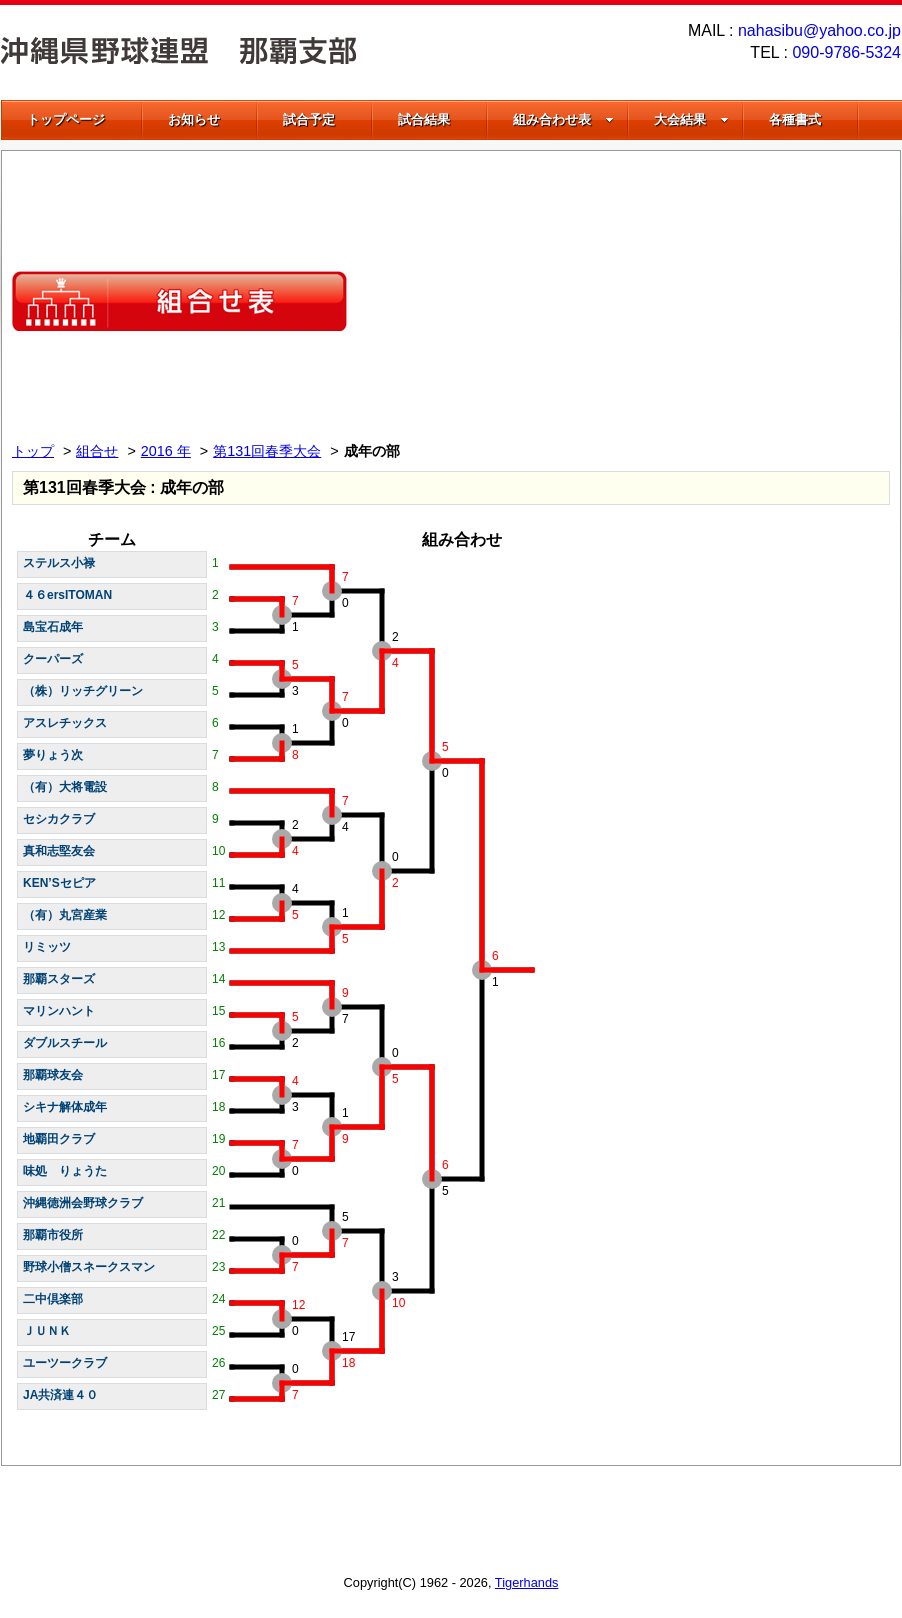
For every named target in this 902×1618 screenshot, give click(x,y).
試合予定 (309, 119)
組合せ (97, 451)
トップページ (66, 119)
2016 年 (166, 451)
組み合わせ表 (563, 119)
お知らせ (194, 119)
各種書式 (795, 119)
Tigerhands (527, 1582)
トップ (33, 451)
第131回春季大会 (267, 451)
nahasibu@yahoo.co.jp (819, 30)
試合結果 (424, 119)
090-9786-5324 (846, 52)
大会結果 (691, 119)
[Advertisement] (675, 301)
